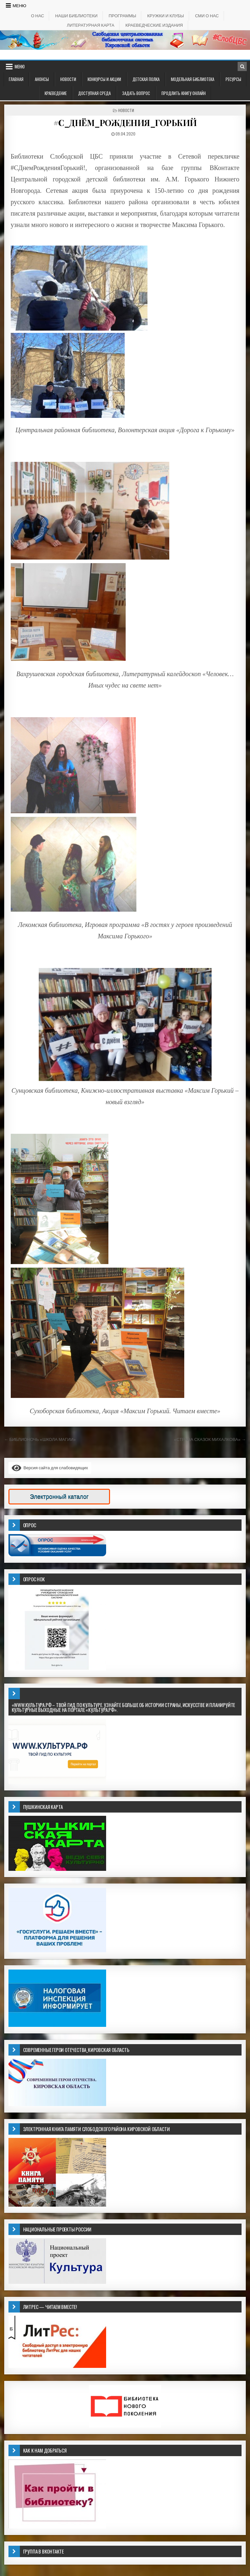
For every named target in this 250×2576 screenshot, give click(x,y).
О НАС (37, 15)
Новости (68, 79)
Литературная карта (90, 25)
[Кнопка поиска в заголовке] (242, 66)
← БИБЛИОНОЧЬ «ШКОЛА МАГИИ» (40, 1439)
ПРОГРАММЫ (122, 15)
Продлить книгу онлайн (183, 93)
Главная (16, 79)
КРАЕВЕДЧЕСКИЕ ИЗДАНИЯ (154, 25)
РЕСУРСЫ (233, 79)
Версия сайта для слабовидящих (50, 1467)
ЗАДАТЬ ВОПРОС (136, 93)
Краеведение (56, 93)
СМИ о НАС (207, 15)
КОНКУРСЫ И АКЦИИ (104, 79)
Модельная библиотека (192, 79)
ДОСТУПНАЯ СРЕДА (94, 93)
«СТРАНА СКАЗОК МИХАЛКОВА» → (210, 1439)
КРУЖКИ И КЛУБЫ (165, 15)
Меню (19, 5)
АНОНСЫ (42, 79)
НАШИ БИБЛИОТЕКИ (76, 15)
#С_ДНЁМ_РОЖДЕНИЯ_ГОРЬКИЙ (125, 122)
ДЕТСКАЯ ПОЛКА (146, 79)
